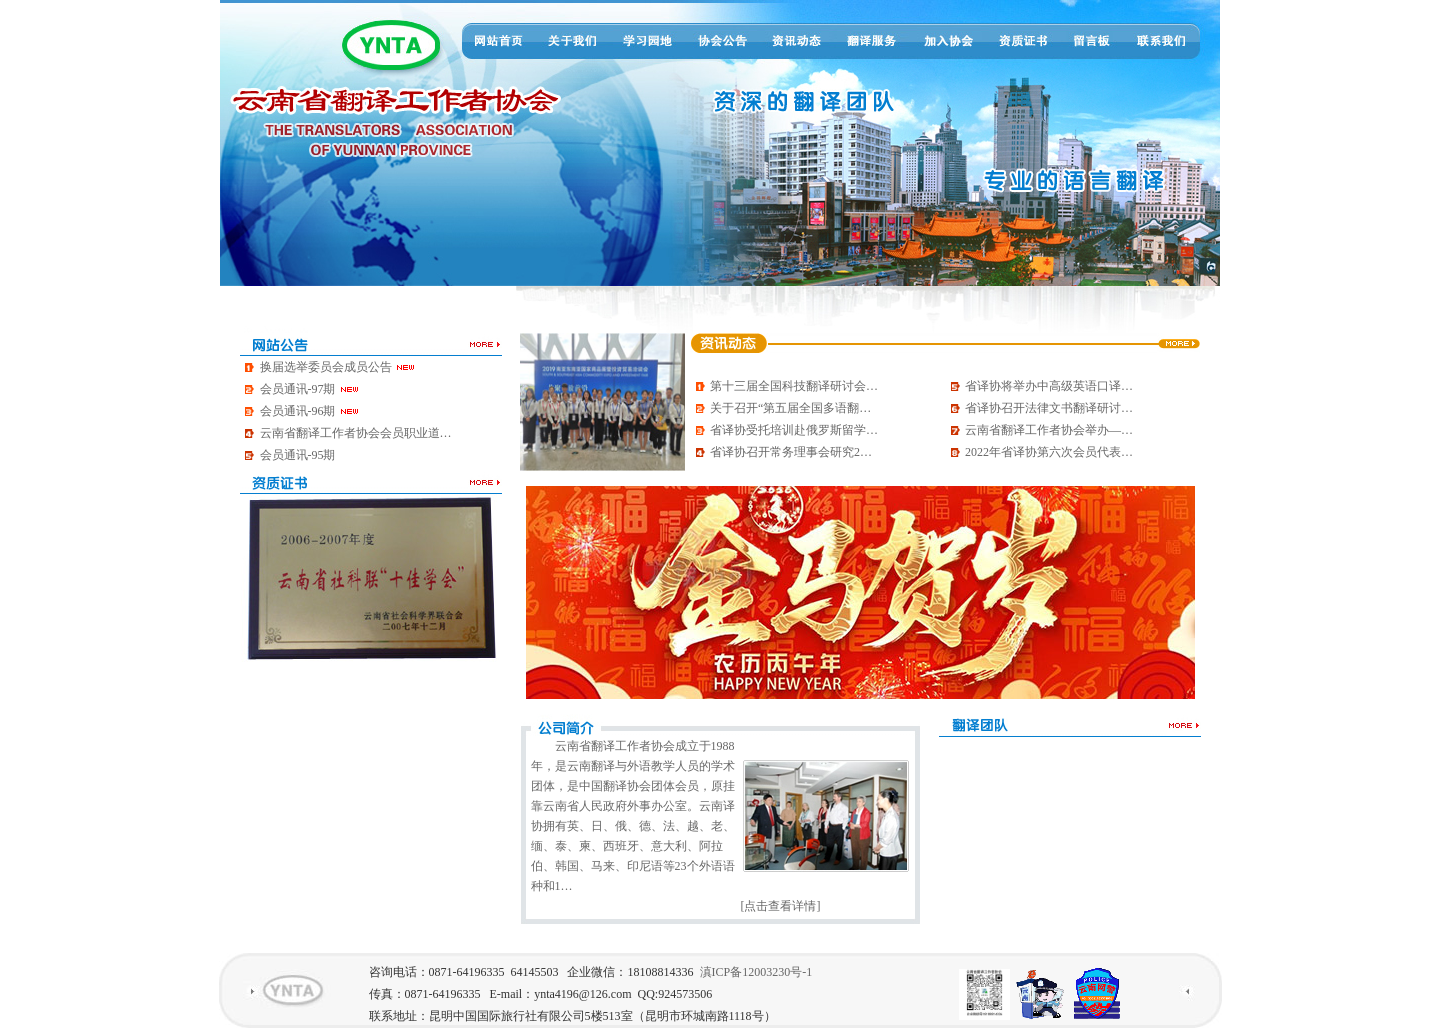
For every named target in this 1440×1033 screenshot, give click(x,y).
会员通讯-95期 (298, 455)
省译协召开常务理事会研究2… (791, 452)
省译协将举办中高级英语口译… (1049, 386)
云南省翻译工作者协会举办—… (1049, 430)
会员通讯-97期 (310, 389)
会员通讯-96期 (310, 411)
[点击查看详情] (781, 906)
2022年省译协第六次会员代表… (1049, 452)
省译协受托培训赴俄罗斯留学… (794, 430)
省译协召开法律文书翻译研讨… (1049, 408)
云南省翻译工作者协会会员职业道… (356, 433)
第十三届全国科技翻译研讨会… (794, 386)
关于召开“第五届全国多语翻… (790, 408)
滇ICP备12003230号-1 (756, 972)
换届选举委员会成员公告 (338, 367)
